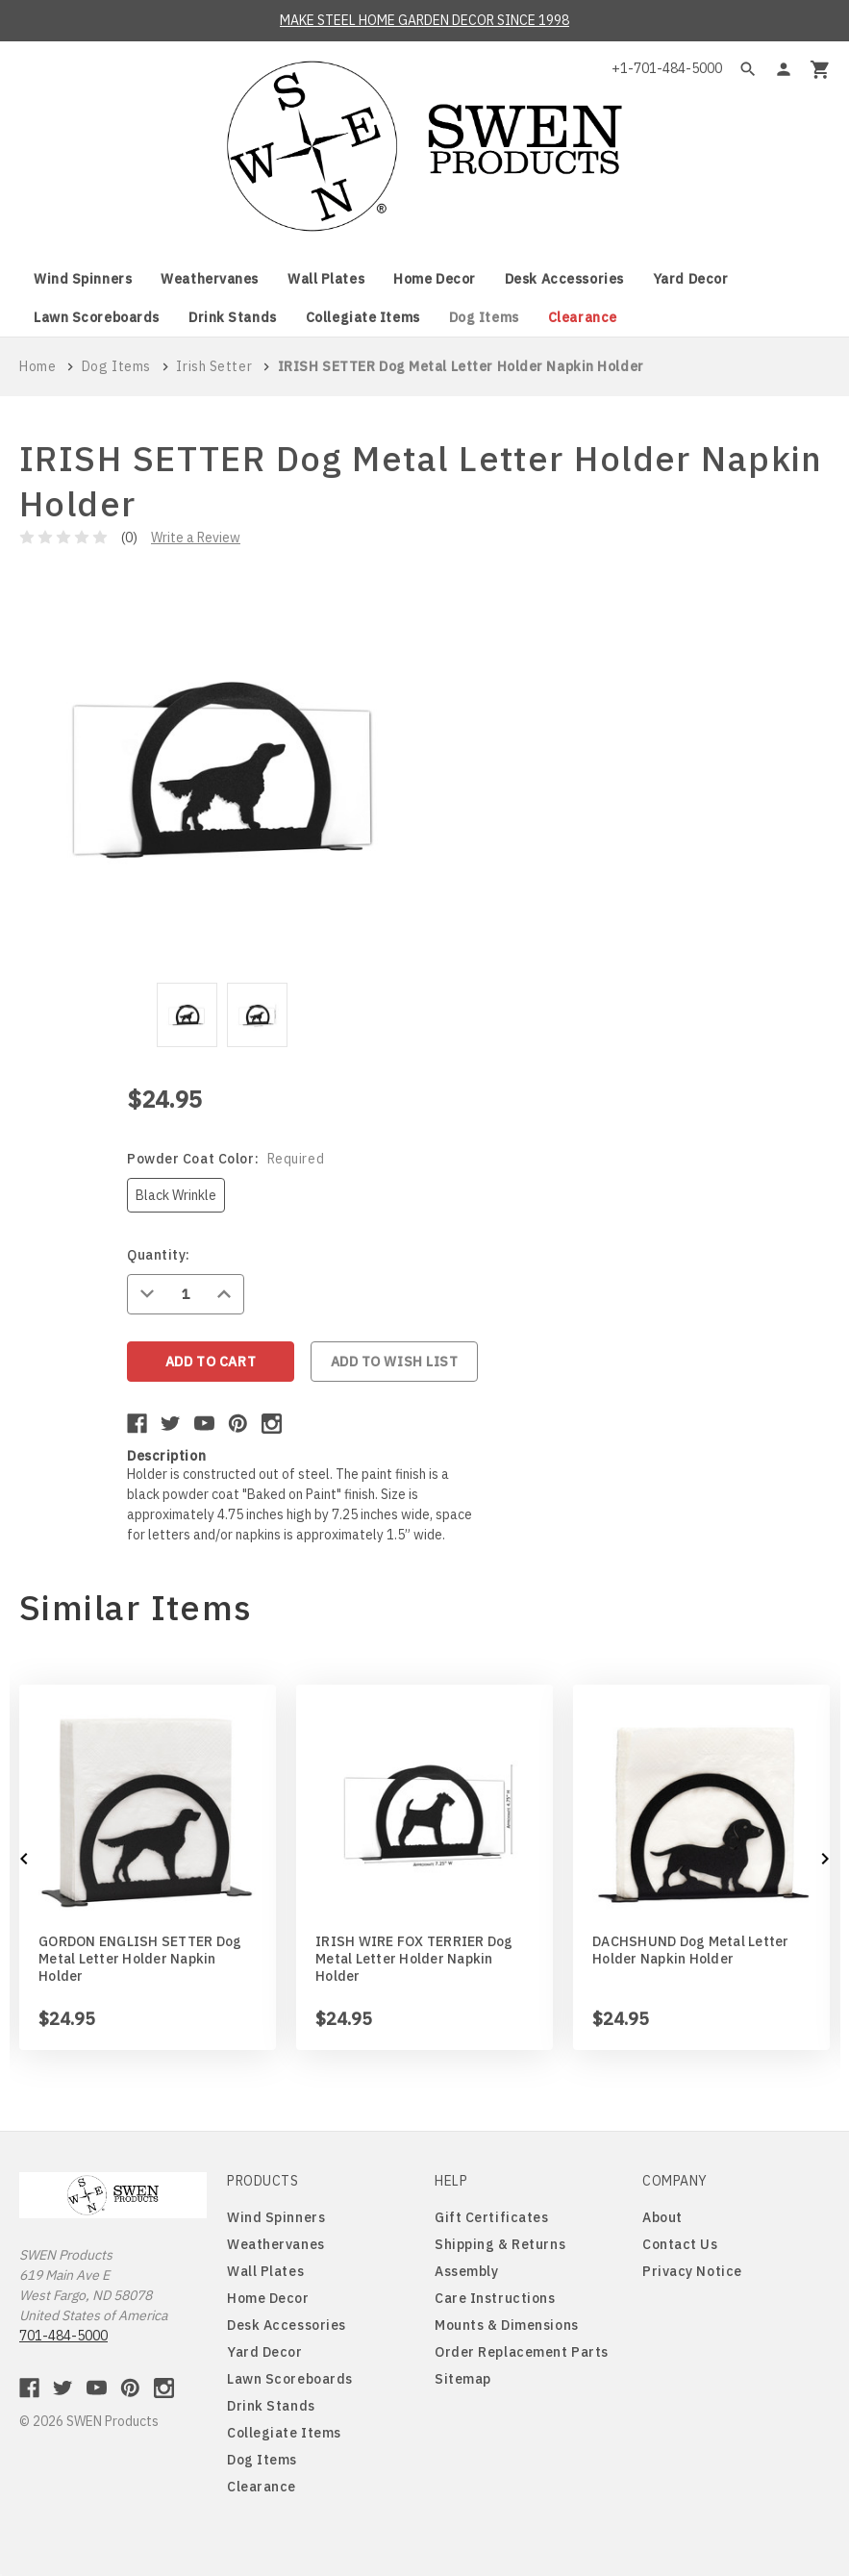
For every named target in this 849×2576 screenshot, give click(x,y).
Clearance (582, 317)
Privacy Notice (692, 2271)
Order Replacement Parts (522, 2352)
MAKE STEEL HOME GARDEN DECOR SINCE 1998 (424, 20)
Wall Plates (325, 279)
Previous (25, 1858)
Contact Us (680, 2244)
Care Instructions (495, 2298)
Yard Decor (691, 279)
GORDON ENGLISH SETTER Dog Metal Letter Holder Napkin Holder (139, 1959)
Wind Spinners (83, 279)
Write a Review (195, 537)
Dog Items (484, 317)
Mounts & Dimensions (507, 2325)
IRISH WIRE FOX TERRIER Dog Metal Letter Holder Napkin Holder (414, 1959)
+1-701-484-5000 (667, 68)
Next (825, 1858)
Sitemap (463, 2379)
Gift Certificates (492, 2217)
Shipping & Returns (500, 2244)
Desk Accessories (564, 279)
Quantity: (158, 1254)
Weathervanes (210, 279)
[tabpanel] (187, 1018)
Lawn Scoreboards (97, 317)
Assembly (466, 2271)
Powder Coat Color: (225, 1158)
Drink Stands (232, 317)
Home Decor (434, 279)
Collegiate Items (363, 317)
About (662, 2217)
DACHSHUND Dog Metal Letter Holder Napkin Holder (690, 1950)
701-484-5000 (63, 2335)
